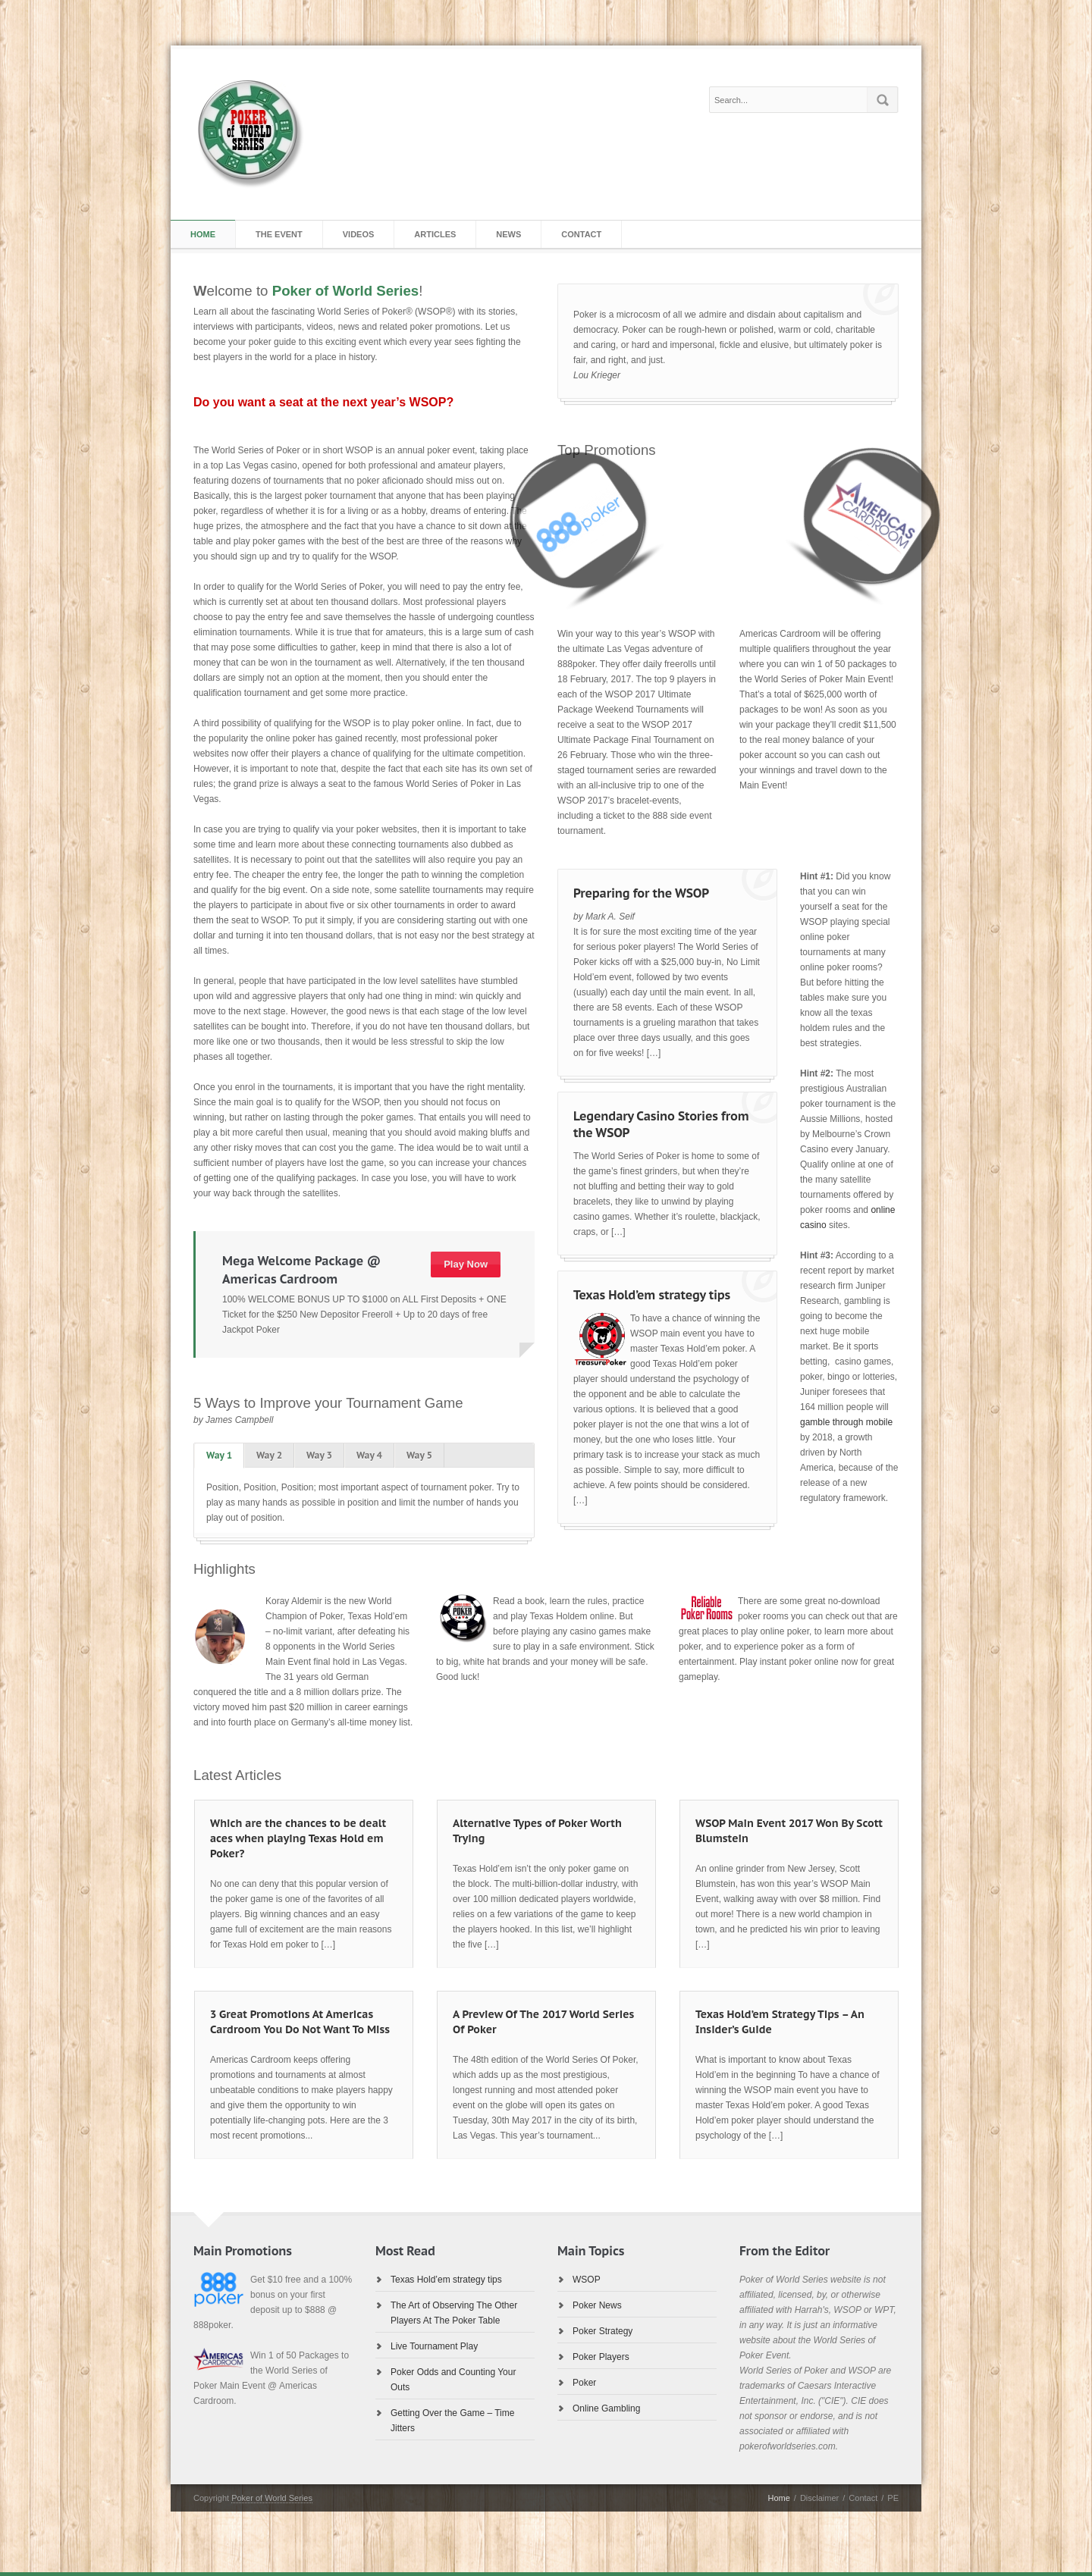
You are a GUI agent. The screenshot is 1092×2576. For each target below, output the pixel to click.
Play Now (466, 1264)
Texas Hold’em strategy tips (651, 1294)
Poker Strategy (602, 2331)
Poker (584, 2382)
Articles (435, 234)
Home (202, 234)
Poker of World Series (271, 2497)
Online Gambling (606, 2408)
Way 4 (369, 1455)
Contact (581, 234)
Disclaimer (819, 2497)
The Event (279, 234)
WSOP (587, 2279)
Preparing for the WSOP (641, 893)
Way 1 (219, 1455)
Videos (359, 234)
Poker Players (601, 2357)
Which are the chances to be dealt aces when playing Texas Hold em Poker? (298, 1838)
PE (893, 2497)
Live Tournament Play (434, 2346)
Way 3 (319, 1455)
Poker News (597, 2305)
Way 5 (419, 1455)
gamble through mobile (846, 1422)
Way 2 (269, 1455)
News (508, 234)
